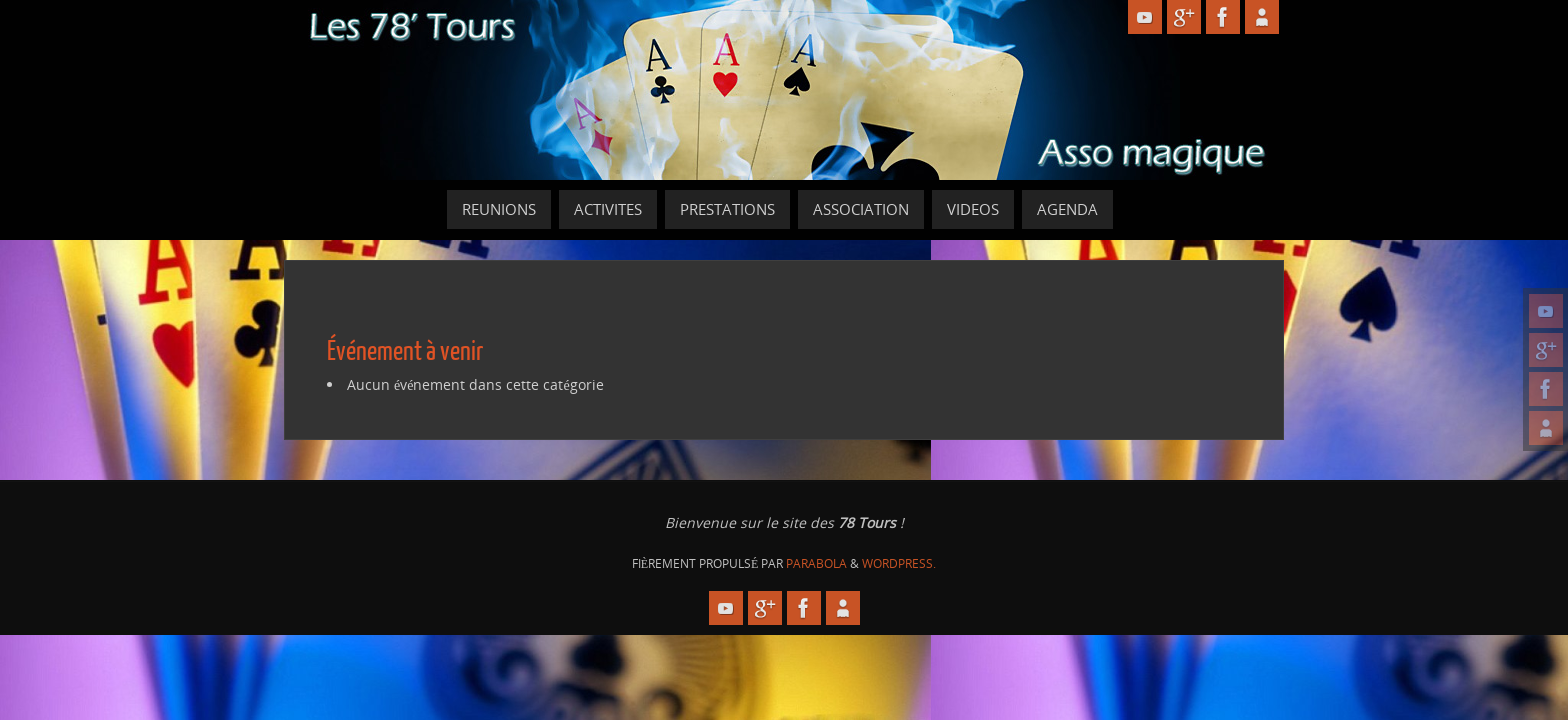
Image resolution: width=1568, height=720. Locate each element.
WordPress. (899, 563)
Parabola (816, 563)
